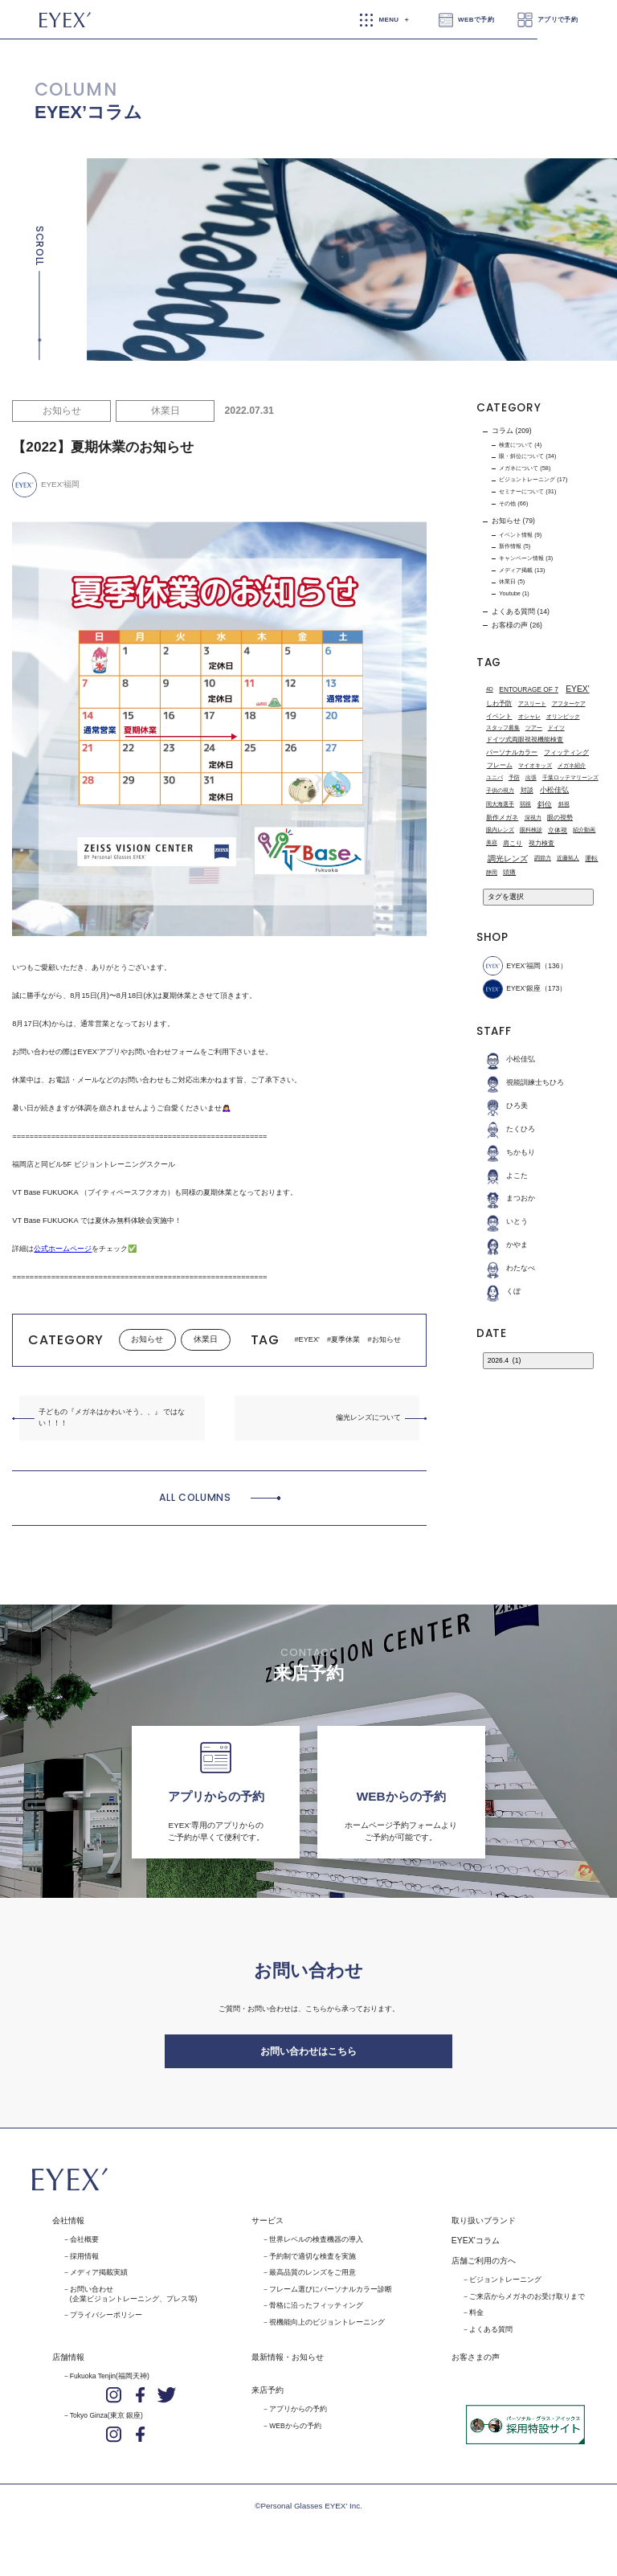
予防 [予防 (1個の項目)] (514, 777)
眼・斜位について (521, 456)
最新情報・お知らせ (287, 2365)
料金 (476, 2321)
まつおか (509, 1199)
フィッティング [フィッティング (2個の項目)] (566, 752)
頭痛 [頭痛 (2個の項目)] (509, 872)
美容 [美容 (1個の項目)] (491, 843)
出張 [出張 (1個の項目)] (531, 777)
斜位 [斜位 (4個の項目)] (544, 804)
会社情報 (68, 2228)
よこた (505, 1176)
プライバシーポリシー (106, 2324)
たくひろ (509, 1129)
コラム (502, 431)
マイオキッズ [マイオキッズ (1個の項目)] (535, 765)
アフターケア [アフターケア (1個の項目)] (569, 703)
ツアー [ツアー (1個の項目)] (533, 727)
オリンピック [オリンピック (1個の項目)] (563, 716)
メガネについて (518, 468)
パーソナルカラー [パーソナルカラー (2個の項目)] (511, 752)
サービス (267, 2228)
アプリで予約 (557, 19)
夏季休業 (345, 1339)
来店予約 (267, 2398)
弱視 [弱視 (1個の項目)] (525, 804)
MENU (388, 19)
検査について (516, 444)
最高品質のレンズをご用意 (312, 2280)
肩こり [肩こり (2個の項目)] (512, 843)
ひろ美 (505, 1106)
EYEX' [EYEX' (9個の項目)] (577, 689)
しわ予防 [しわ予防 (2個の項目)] (499, 704)
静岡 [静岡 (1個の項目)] (491, 872)
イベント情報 (516, 534)
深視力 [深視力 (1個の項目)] (533, 817)
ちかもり (509, 1153)
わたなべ (509, 1268)
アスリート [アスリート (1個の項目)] (532, 703)
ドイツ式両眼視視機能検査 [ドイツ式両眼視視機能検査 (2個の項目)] (524, 739)
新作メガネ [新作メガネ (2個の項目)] (502, 817)
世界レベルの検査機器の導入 (316, 2247)
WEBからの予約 (295, 2434)
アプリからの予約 (298, 2417)
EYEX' (309, 1339)
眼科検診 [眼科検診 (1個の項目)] (531, 829)
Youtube (510, 593)
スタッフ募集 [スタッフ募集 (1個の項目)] (503, 727)
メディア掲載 (516, 570)
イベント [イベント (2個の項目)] (499, 716)
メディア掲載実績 (99, 2280)
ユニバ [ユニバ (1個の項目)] (494, 777)
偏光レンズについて (368, 1417)
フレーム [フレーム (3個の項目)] (500, 766)
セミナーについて (521, 491)
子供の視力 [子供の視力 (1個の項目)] (500, 790)
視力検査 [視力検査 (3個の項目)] (541, 843)
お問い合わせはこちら (308, 2056)
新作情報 (510, 546)
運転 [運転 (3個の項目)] (591, 858)
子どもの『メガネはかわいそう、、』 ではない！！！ (112, 1417)
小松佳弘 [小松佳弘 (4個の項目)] (554, 790)
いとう (505, 1222)
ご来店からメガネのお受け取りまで (527, 2304)
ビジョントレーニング (527, 479)
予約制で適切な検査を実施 (312, 2264)
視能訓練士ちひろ (523, 1083)
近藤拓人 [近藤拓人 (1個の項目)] (568, 858)
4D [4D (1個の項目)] (489, 689)
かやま (505, 1245)
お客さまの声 (476, 2365)
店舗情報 (68, 2365)
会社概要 (84, 2247)
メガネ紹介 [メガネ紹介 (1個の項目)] (572, 765)
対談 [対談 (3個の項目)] (527, 791)
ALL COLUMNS (195, 1497)
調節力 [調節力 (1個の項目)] (542, 858)
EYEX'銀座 (511, 989)
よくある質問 (513, 611)
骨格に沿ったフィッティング (316, 2314)
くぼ (502, 1292)
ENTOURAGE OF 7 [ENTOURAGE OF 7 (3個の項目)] (528, 689)
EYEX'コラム (476, 2248)
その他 (507, 503)
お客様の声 (510, 625)
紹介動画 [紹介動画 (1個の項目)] (584, 829)
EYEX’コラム (88, 112)
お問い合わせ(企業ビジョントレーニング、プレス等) (134, 2302)
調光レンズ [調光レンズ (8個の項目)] (508, 858)
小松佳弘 (509, 1060)
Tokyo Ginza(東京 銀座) (106, 2423)
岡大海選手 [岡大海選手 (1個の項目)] (500, 804)
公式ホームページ (63, 1249)
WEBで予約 (476, 19)
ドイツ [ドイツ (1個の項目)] (556, 727)
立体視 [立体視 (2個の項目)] (557, 830)
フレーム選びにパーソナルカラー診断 (330, 2297)
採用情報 (84, 2264)
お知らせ (62, 410)
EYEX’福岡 (512, 966)
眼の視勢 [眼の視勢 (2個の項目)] (560, 817)
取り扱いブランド (484, 2228)
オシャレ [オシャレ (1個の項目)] (529, 716)
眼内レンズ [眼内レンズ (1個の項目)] (500, 829)
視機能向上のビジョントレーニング (327, 2330)
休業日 (165, 410)
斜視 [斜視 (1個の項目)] (564, 804)
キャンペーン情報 (521, 558)
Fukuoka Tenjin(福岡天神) (109, 2384)
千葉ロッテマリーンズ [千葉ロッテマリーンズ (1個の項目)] (570, 777)
